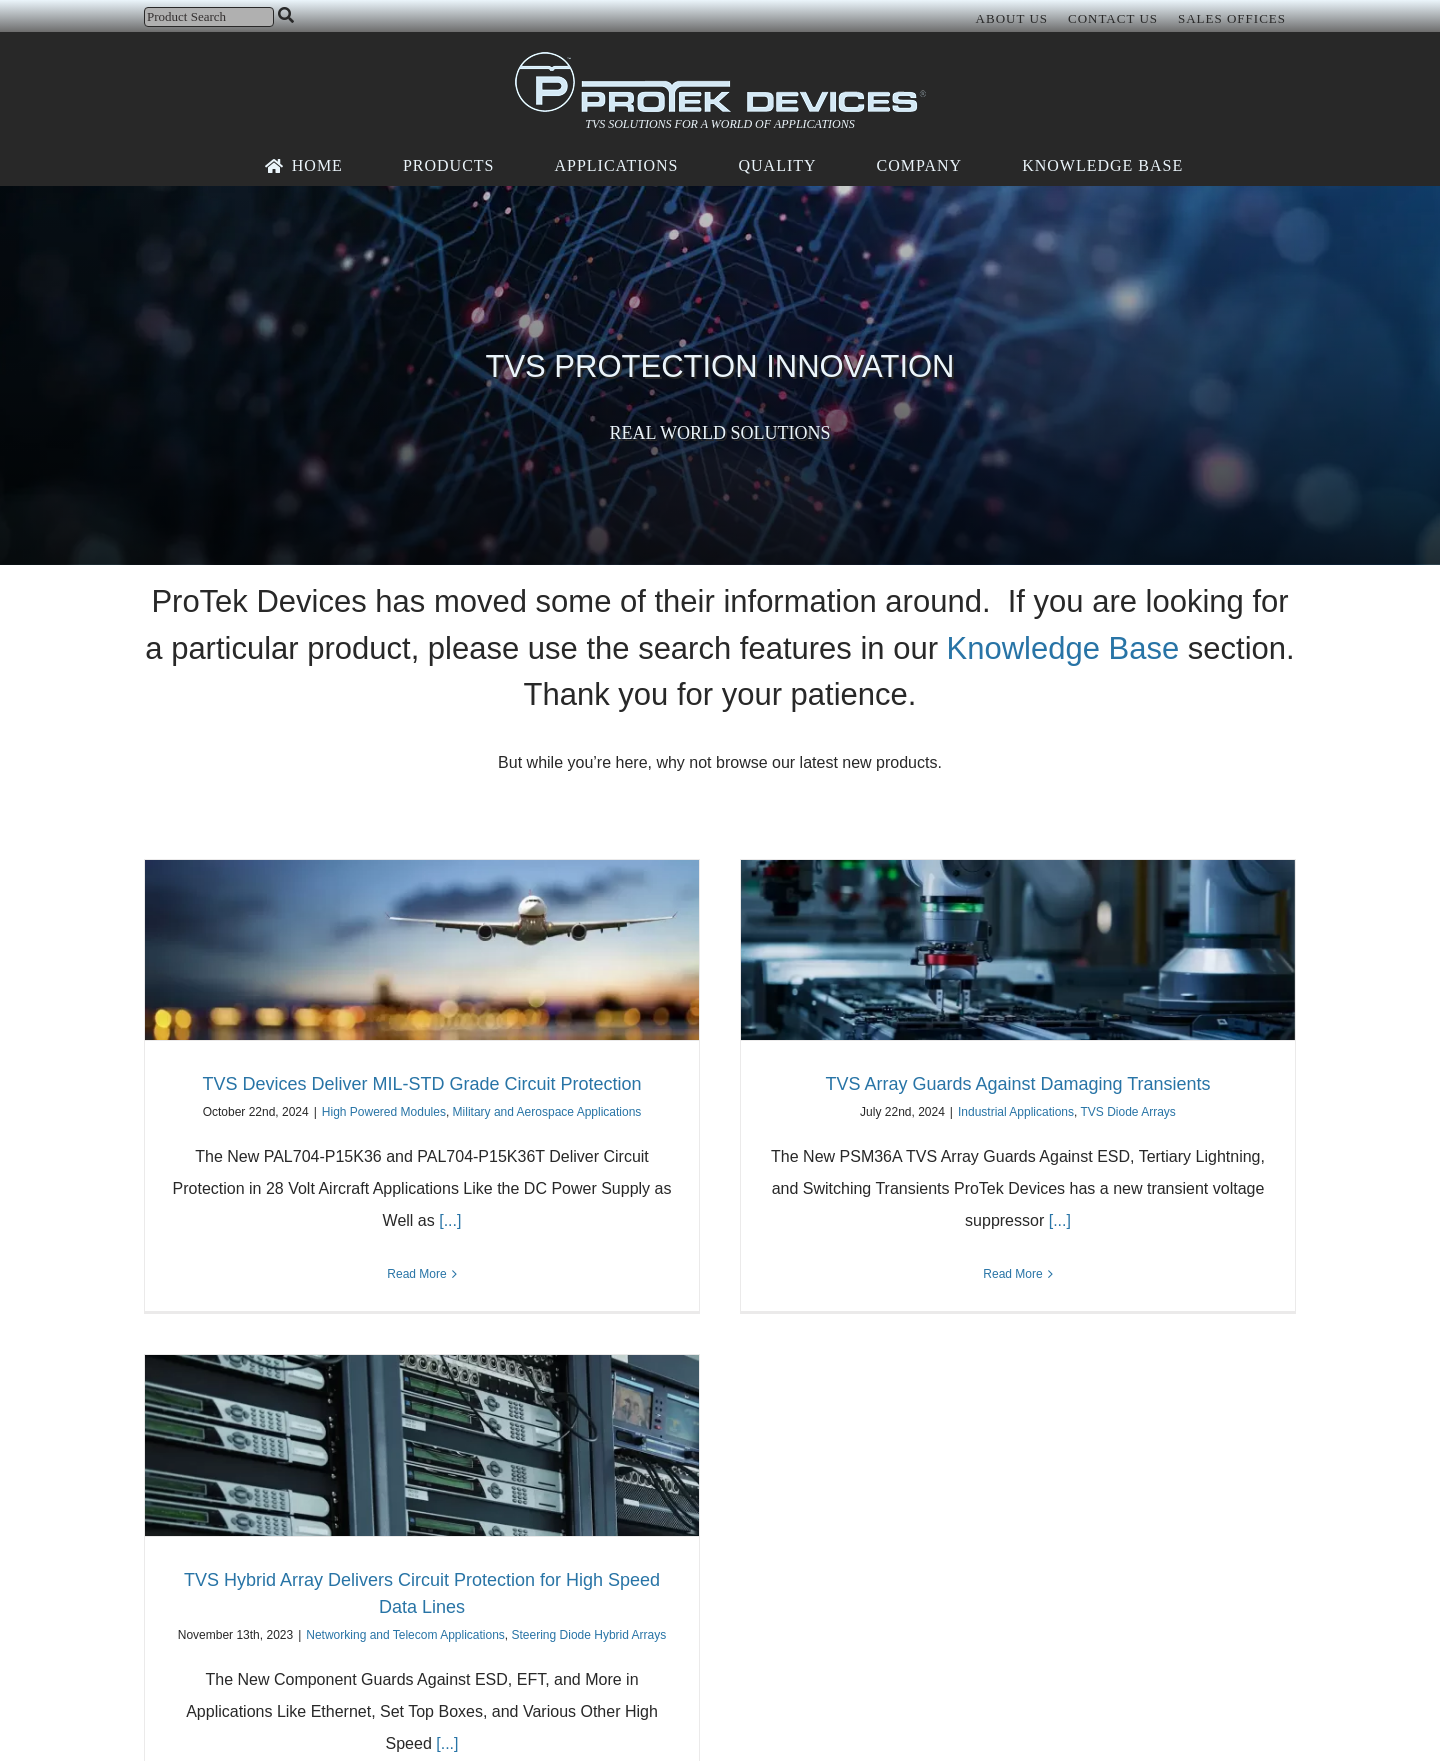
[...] (448, 1220)
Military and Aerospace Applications (547, 1112)
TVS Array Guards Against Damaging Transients (1017, 1084)
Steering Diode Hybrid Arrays (589, 1635)
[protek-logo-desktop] (720, 59)
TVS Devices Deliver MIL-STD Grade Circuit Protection (421, 1084)
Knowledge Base (1063, 648)
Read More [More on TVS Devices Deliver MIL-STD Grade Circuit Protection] (416, 1274)
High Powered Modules (384, 1112)
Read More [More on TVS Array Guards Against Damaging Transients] (1012, 1274)
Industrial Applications (1016, 1112)
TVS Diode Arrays (1128, 1112)
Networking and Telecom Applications (405, 1635)
